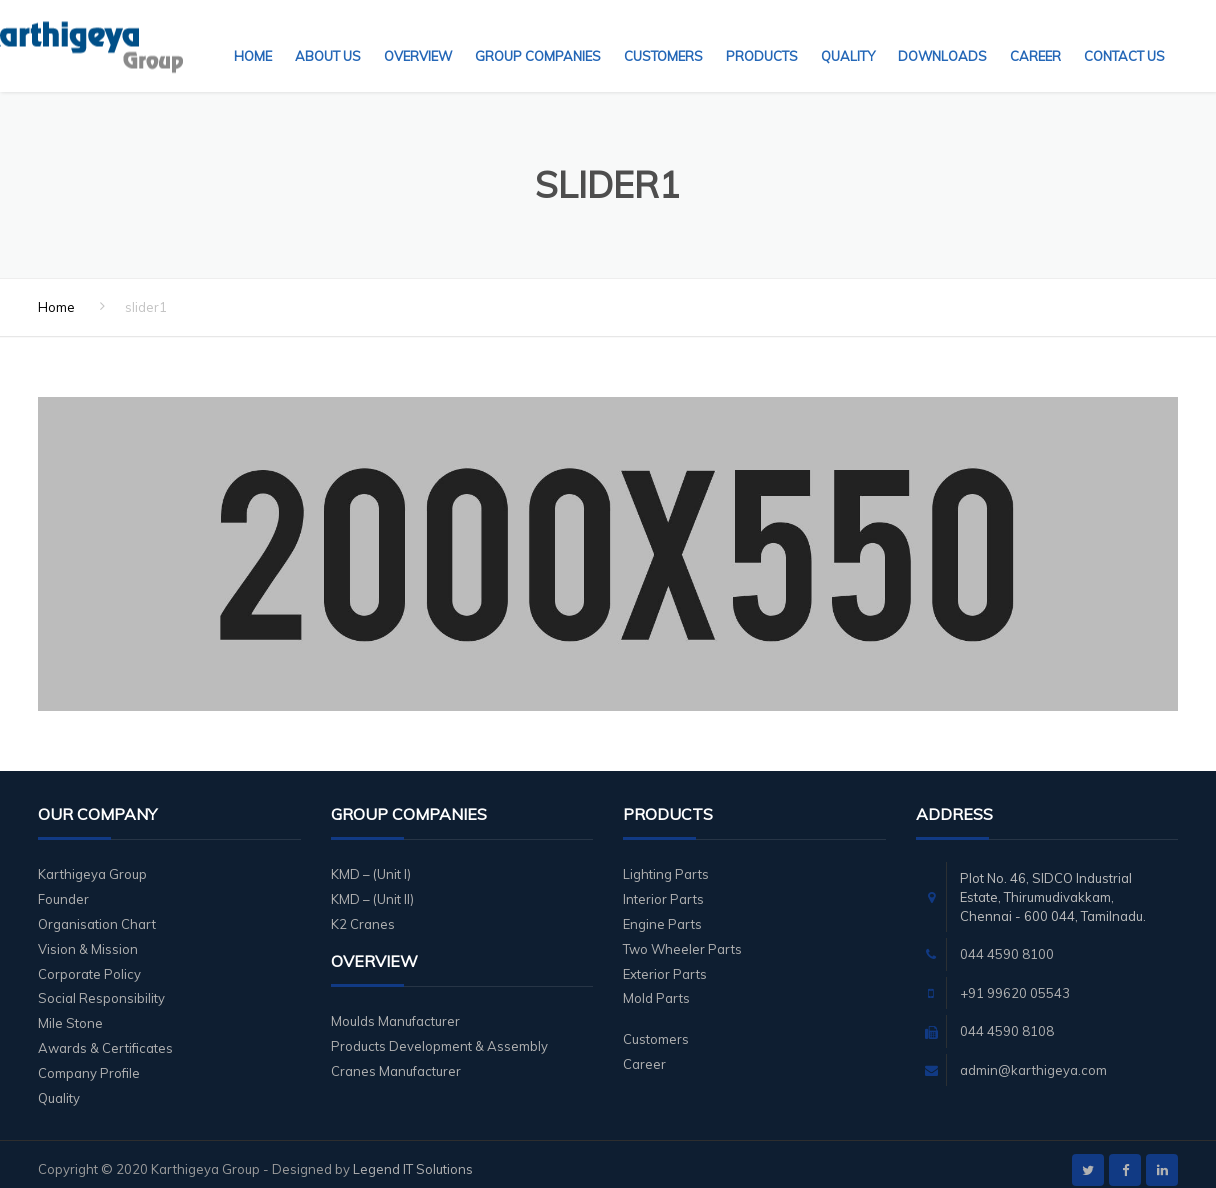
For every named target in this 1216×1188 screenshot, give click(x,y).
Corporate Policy (89, 962)
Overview (418, 35)
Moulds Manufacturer (395, 1009)
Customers (663, 35)
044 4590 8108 (1007, 1019)
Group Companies (538, 35)
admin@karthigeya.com (1033, 1058)
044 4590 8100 (1007, 942)
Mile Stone (70, 1011)
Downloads (942, 35)
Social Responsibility (101, 986)
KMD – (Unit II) (372, 887)
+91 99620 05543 (1015, 981)
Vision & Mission (88, 937)
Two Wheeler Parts (682, 937)
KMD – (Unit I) (371, 862)
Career (1035, 35)
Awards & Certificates (105, 1036)
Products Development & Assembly (439, 1034)
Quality (848, 35)
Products (762, 35)
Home (253, 35)
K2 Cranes (363, 912)
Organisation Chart (97, 912)
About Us (328, 35)
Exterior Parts (665, 962)
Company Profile (89, 1061)
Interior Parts (663, 887)
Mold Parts (656, 986)
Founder (63, 887)
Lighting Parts (666, 862)
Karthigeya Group (92, 862)
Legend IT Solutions (413, 1157)
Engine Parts (662, 912)
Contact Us (1124, 35)
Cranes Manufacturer (396, 1059)
